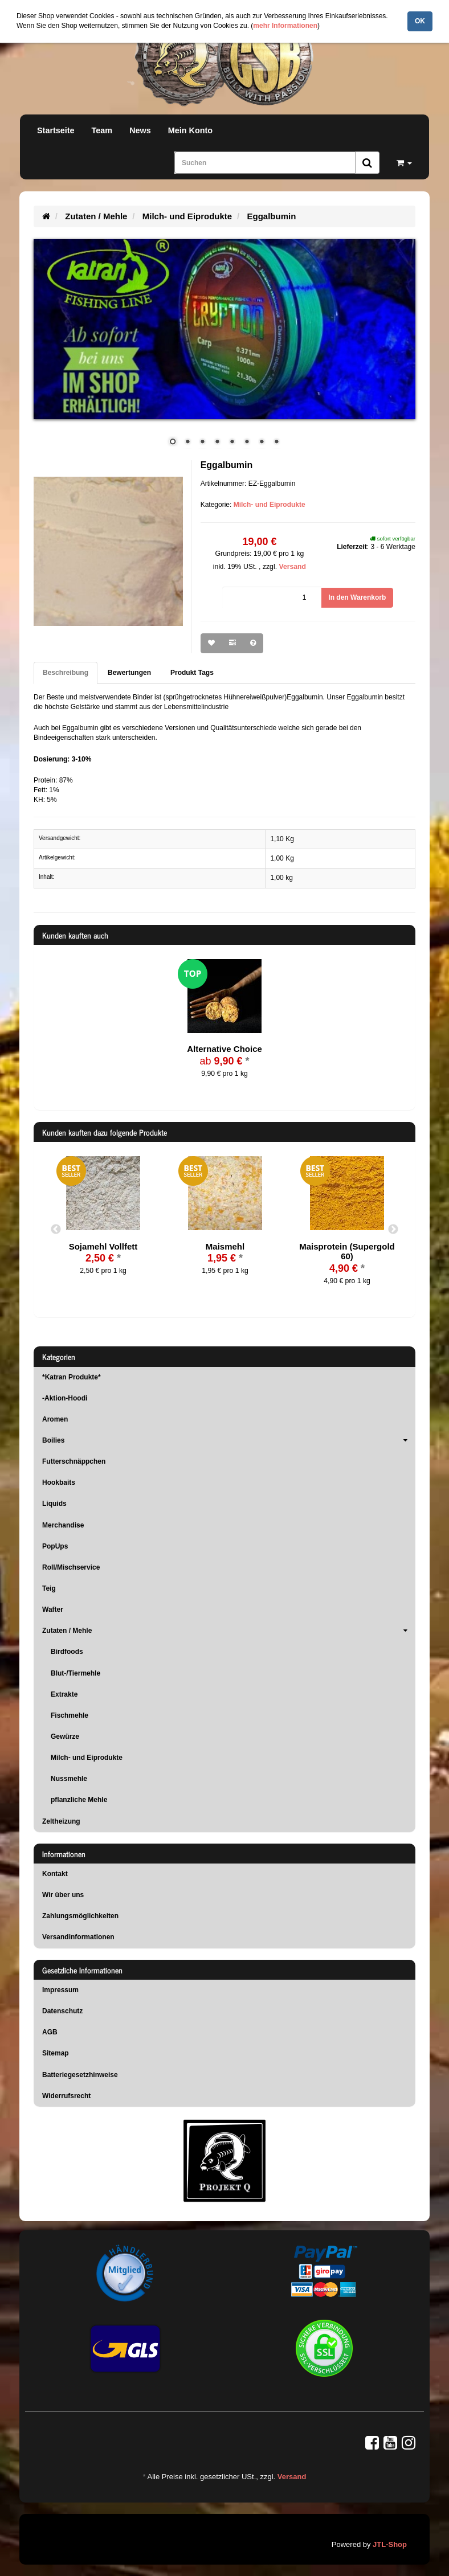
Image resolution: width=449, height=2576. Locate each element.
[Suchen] (265, 162)
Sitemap (55, 2053)
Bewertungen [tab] (129, 673)
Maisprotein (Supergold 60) (347, 1252)
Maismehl (225, 1246)
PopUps (55, 1546)
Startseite (56, 130)
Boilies (228, 1440)
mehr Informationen (285, 26)
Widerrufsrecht (66, 2096)
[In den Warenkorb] (357, 598)
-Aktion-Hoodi (64, 1398)
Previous (56, 1229)
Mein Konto (190, 130)
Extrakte (64, 1694)
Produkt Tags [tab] (192, 673)
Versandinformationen (78, 1937)
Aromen (55, 1419)
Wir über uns (63, 1895)
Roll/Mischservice (71, 1567)
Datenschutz (62, 2011)
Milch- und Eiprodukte (269, 505)
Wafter (52, 1609)
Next (393, 1229)
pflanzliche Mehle (79, 1800)
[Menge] (271, 598)
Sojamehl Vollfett (103, 1246)
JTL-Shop (390, 2544)
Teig (49, 1588)
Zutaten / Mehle (228, 1630)
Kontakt (55, 1874)
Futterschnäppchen (73, 1461)
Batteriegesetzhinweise (80, 2075)
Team (102, 130)
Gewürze (65, 1736)
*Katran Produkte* (71, 1377)
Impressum (60, 1990)
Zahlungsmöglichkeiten (80, 1916)
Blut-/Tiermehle (75, 1673)
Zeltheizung (61, 1821)
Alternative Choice (224, 1049)
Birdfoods (67, 1652)
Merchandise (63, 1525)
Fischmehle (69, 1715)
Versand (292, 567)
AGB (50, 2032)
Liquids (54, 1504)
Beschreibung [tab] (65, 673)
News (140, 130)
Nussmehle (69, 1779)
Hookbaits (58, 1482)
